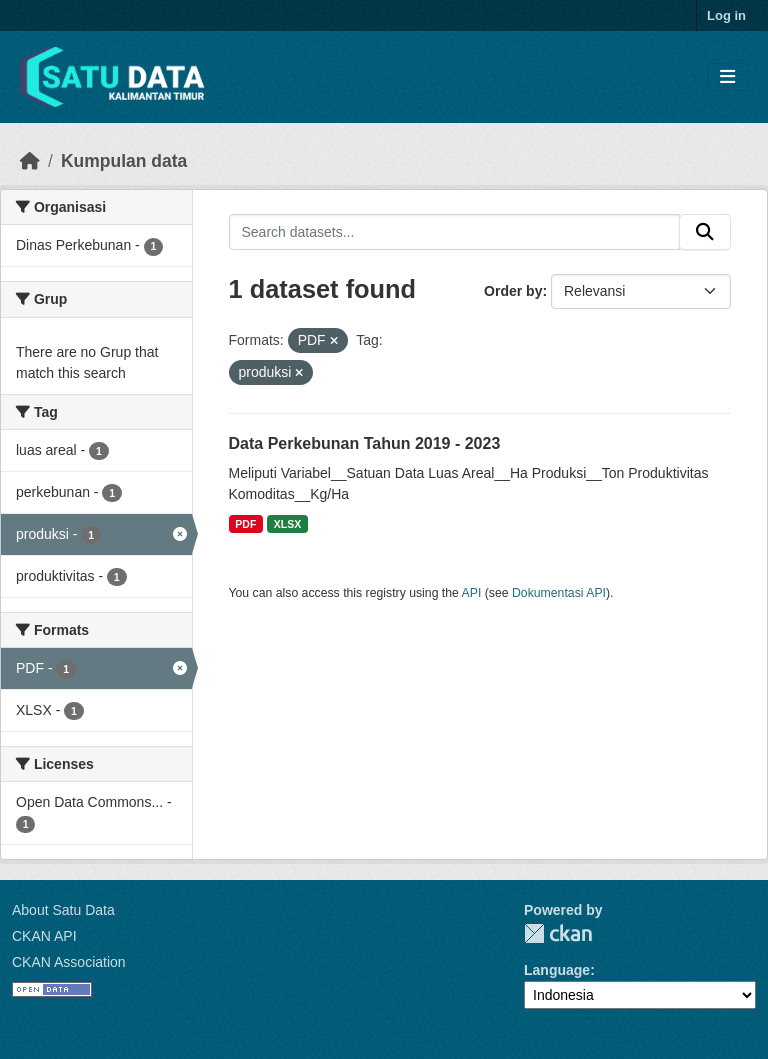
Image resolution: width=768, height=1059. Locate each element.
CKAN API (44, 936)
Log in (726, 15)
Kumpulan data (124, 161)
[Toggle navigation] (727, 77)
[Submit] (705, 232)
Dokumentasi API (559, 593)
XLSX (287, 524)
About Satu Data (63, 910)
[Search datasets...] (455, 232)
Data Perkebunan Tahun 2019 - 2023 (365, 443)
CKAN (558, 933)
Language (557, 970)
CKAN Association (69, 962)
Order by (513, 291)
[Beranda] (30, 161)
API (472, 593)
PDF (245, 524)
